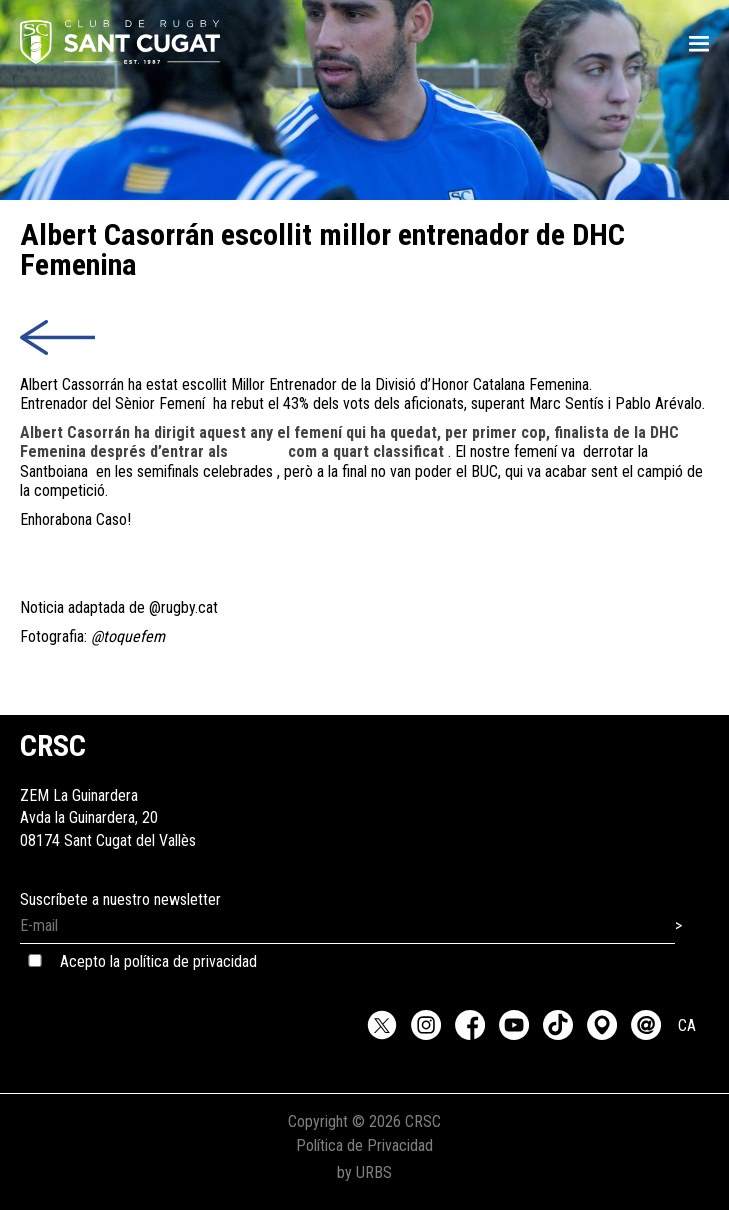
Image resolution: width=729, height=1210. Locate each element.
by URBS (364, 1172)
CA (687, 1025)
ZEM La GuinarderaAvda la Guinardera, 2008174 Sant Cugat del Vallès (108, 795)
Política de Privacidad (364, 1145)
